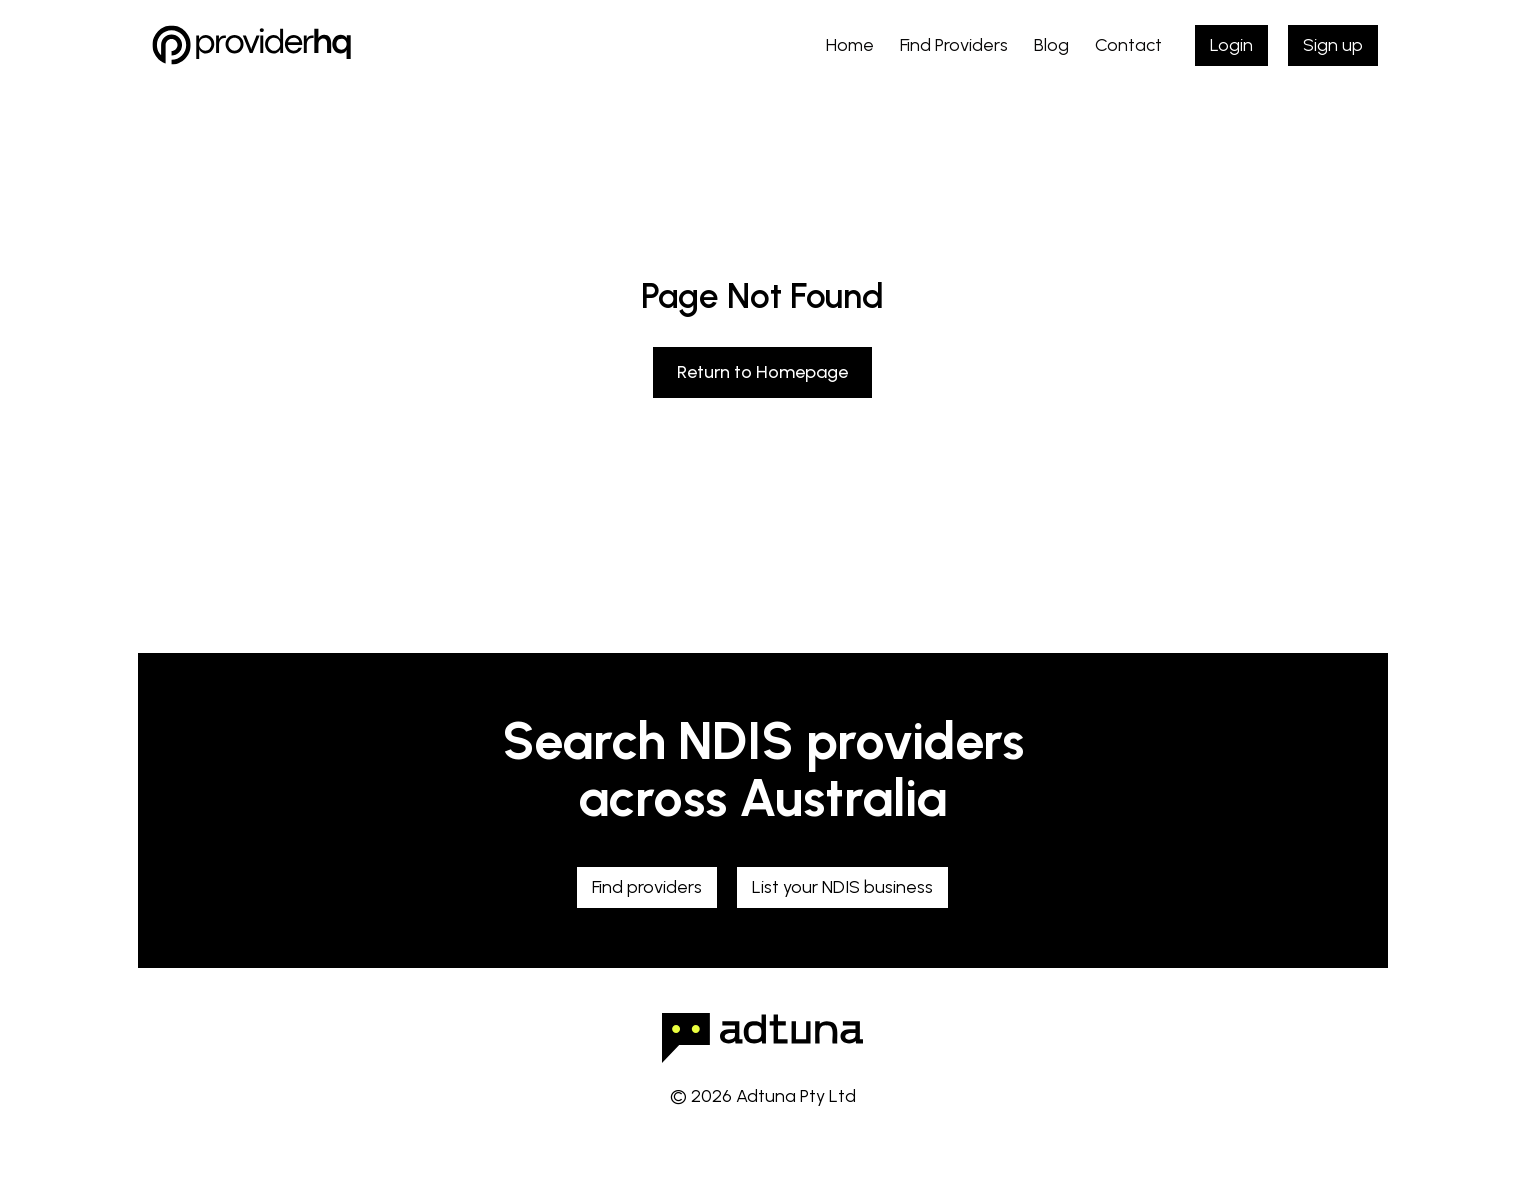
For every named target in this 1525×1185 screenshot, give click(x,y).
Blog (1051, 45)
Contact (1128, 45)
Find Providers (954, 45)
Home (850, 45)
